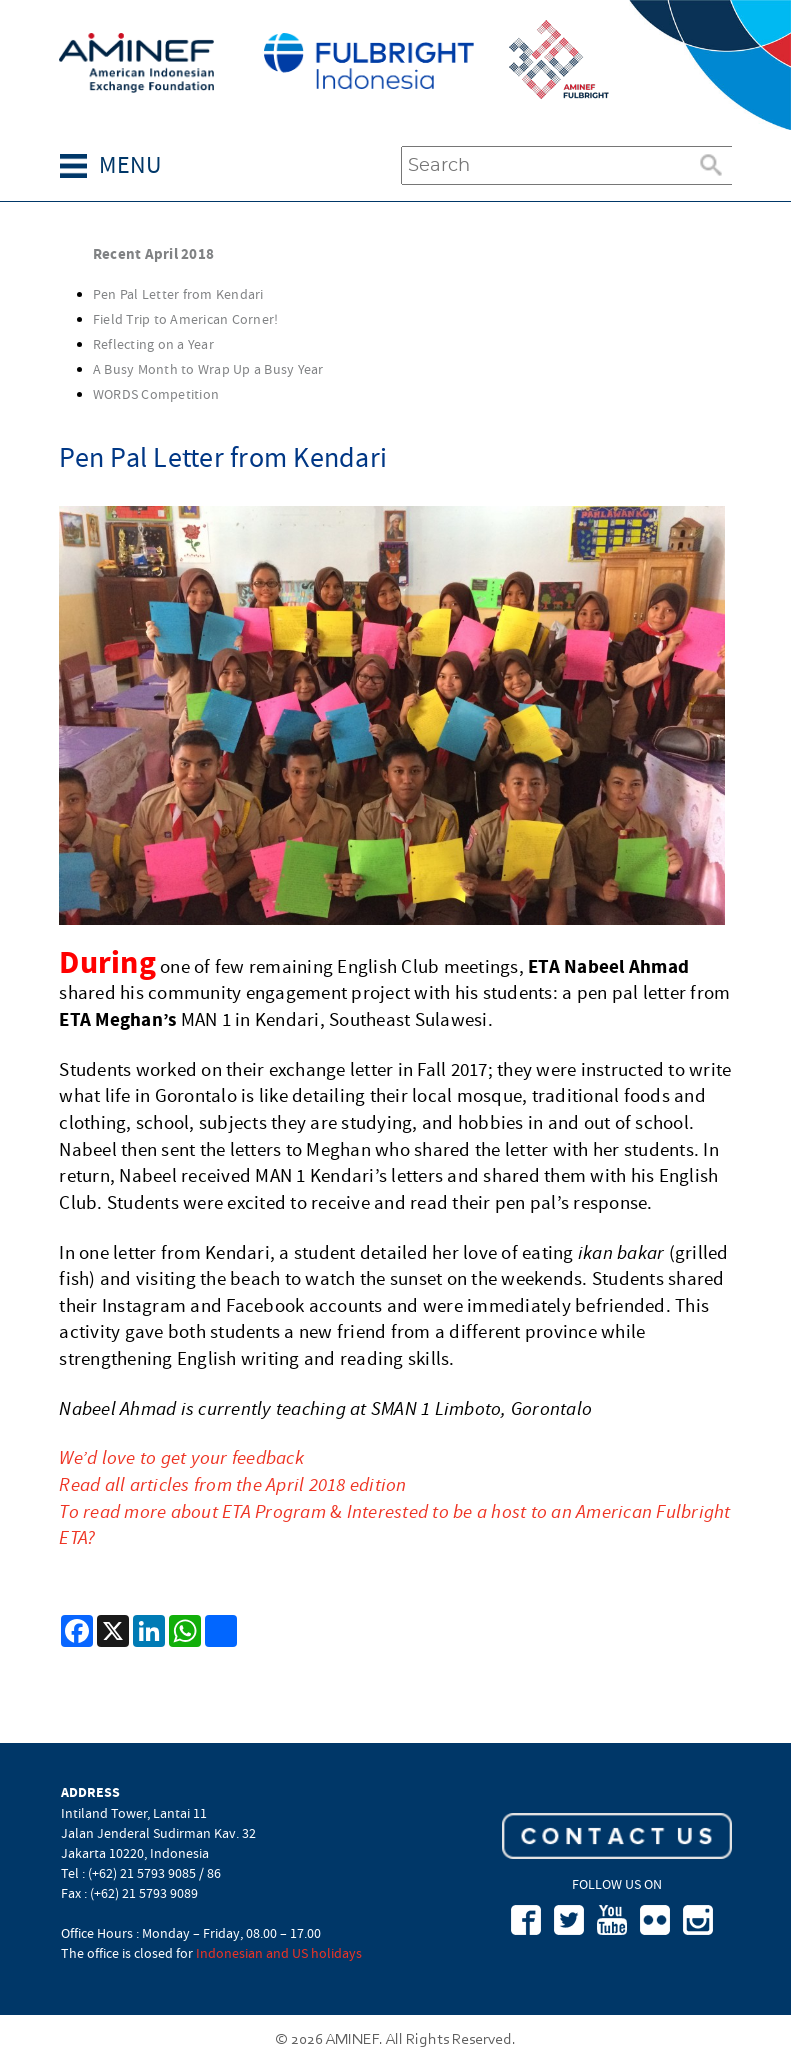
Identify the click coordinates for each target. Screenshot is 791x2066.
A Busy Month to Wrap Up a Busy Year (208, 369)
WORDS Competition (156, 394)
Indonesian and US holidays (279, 1953)
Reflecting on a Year (153, 344)
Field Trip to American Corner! (186, 319)
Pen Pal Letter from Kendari (178, 294)
